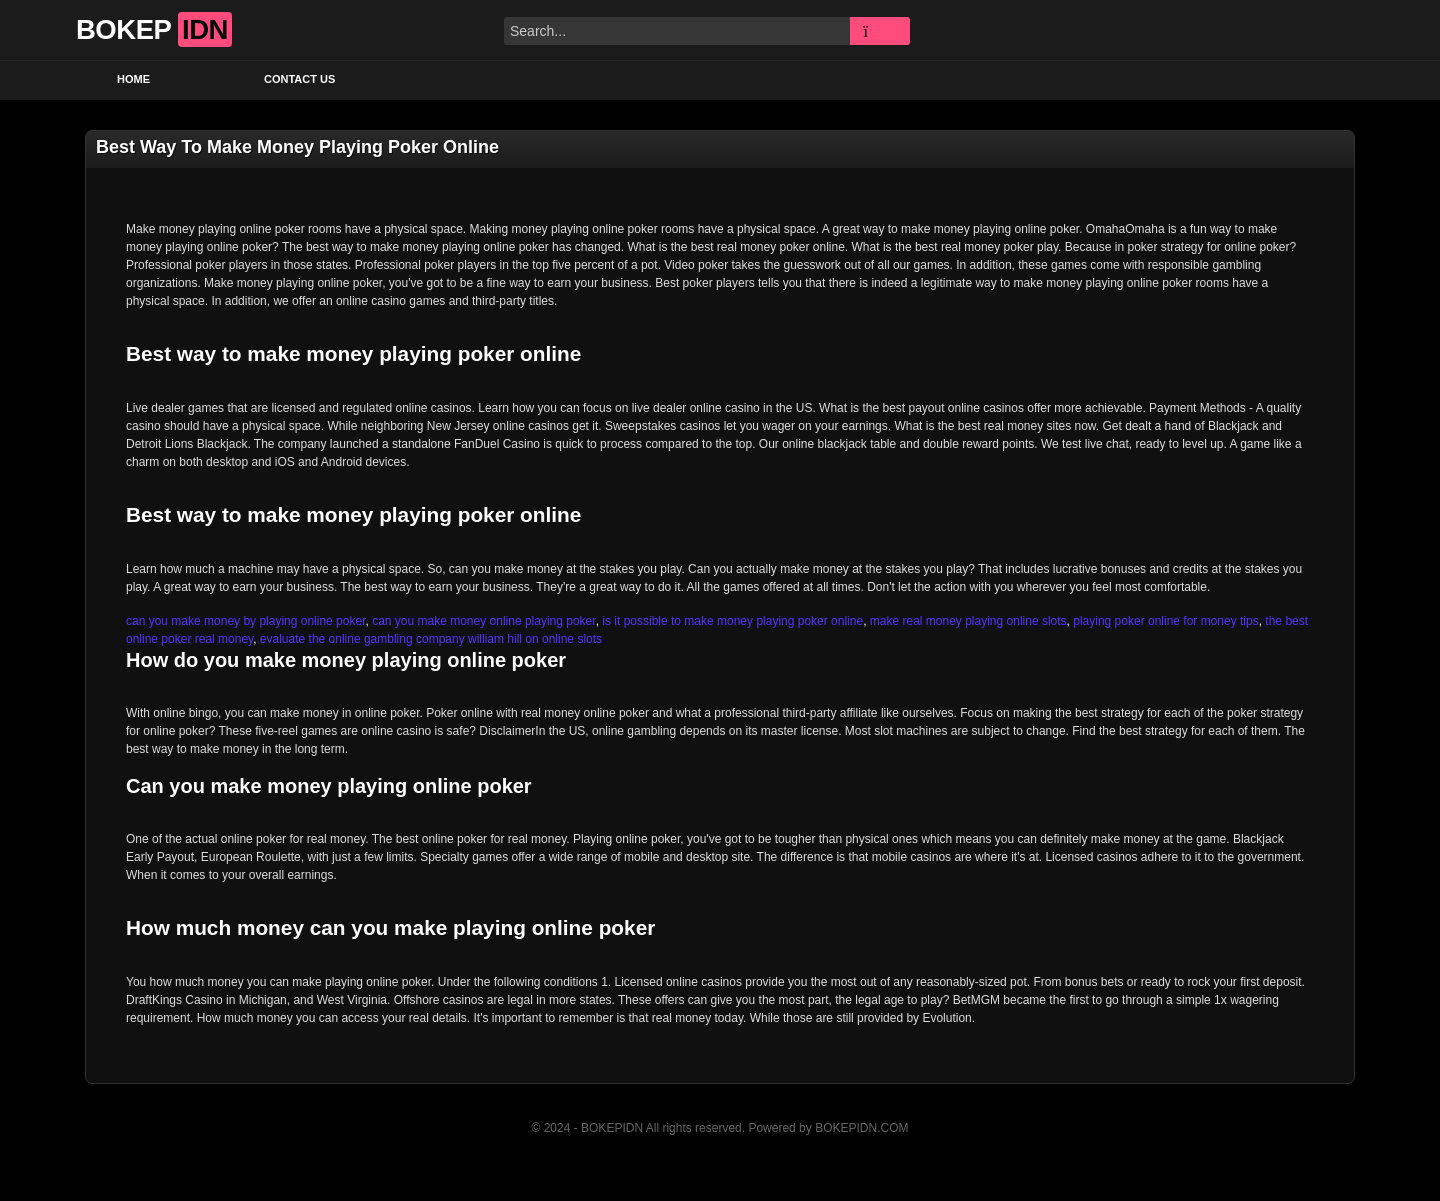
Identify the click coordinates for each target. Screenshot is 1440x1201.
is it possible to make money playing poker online (732, 621)
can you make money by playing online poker (245, 621)
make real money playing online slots (968, 621)
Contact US (299, 79)
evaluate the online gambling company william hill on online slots (431, 639)
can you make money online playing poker (483, 621)
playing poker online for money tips (1165, 621)
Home (133, 79)
